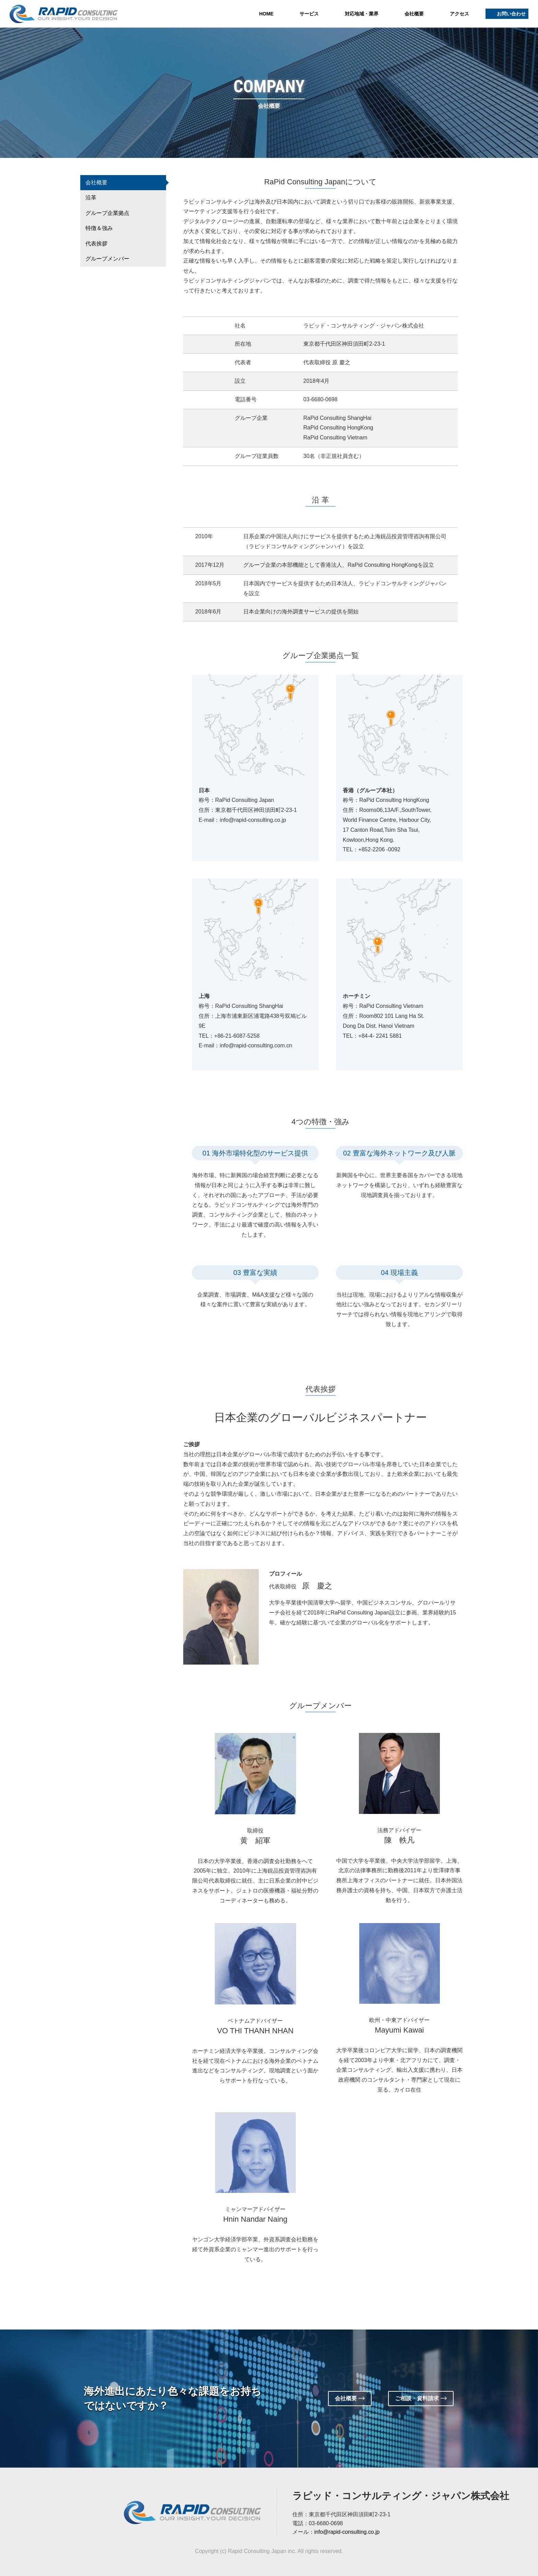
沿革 (90, 198)
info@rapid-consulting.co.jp (347, 2532)
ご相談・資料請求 (421, 2398)
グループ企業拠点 (107, 213)
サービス (309, 13)
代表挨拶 (96, 244)
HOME (266, 13)
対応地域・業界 (361, 13)
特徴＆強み (99, 228)
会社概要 (414, 13)
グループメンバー (107, 259)
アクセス (459, 13)
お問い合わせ (511, 13)
